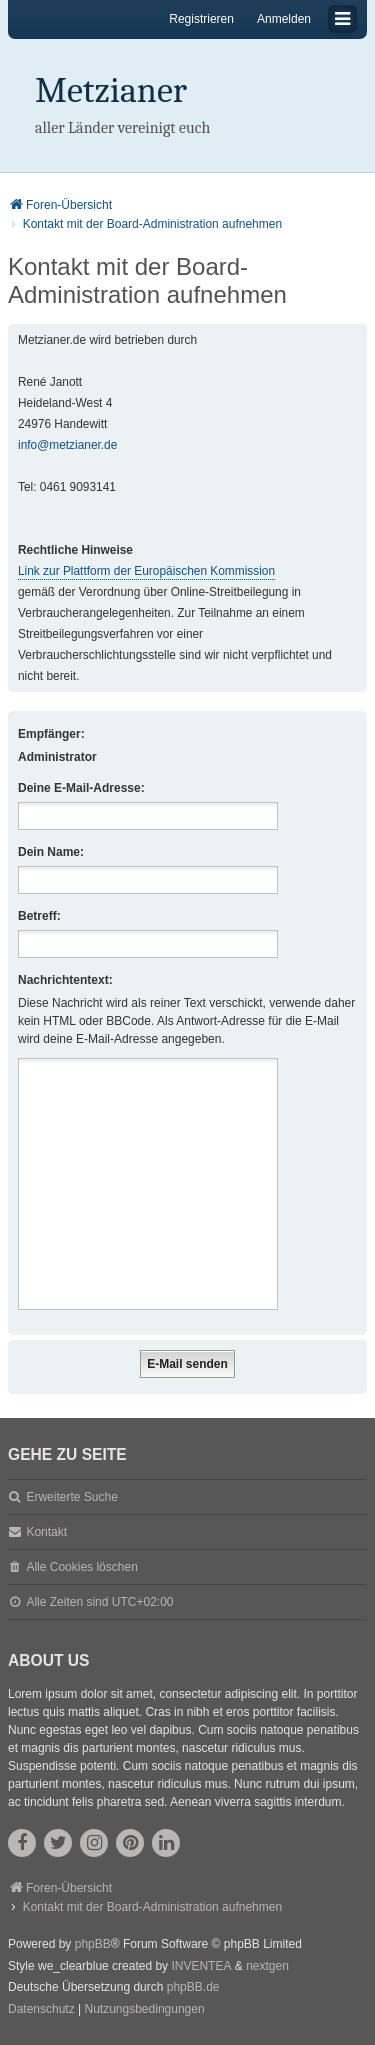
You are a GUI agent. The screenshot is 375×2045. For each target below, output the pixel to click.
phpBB (93, 1944)
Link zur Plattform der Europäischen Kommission (146, 571)
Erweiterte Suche (71, 1497)
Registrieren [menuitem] (201, 19)
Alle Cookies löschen (81, 1567)
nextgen (267, 1966)
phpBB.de (193, 1987)
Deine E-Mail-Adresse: (81, 788)
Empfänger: (51, 734)
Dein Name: (51, 852)
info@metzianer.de (67, 445)
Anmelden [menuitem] (284, 19)
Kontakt (46, 1532)
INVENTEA (201, 1966)
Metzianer (111, 90)
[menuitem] (41, 2010)
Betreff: (39, 916)
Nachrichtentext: (65, 980)
